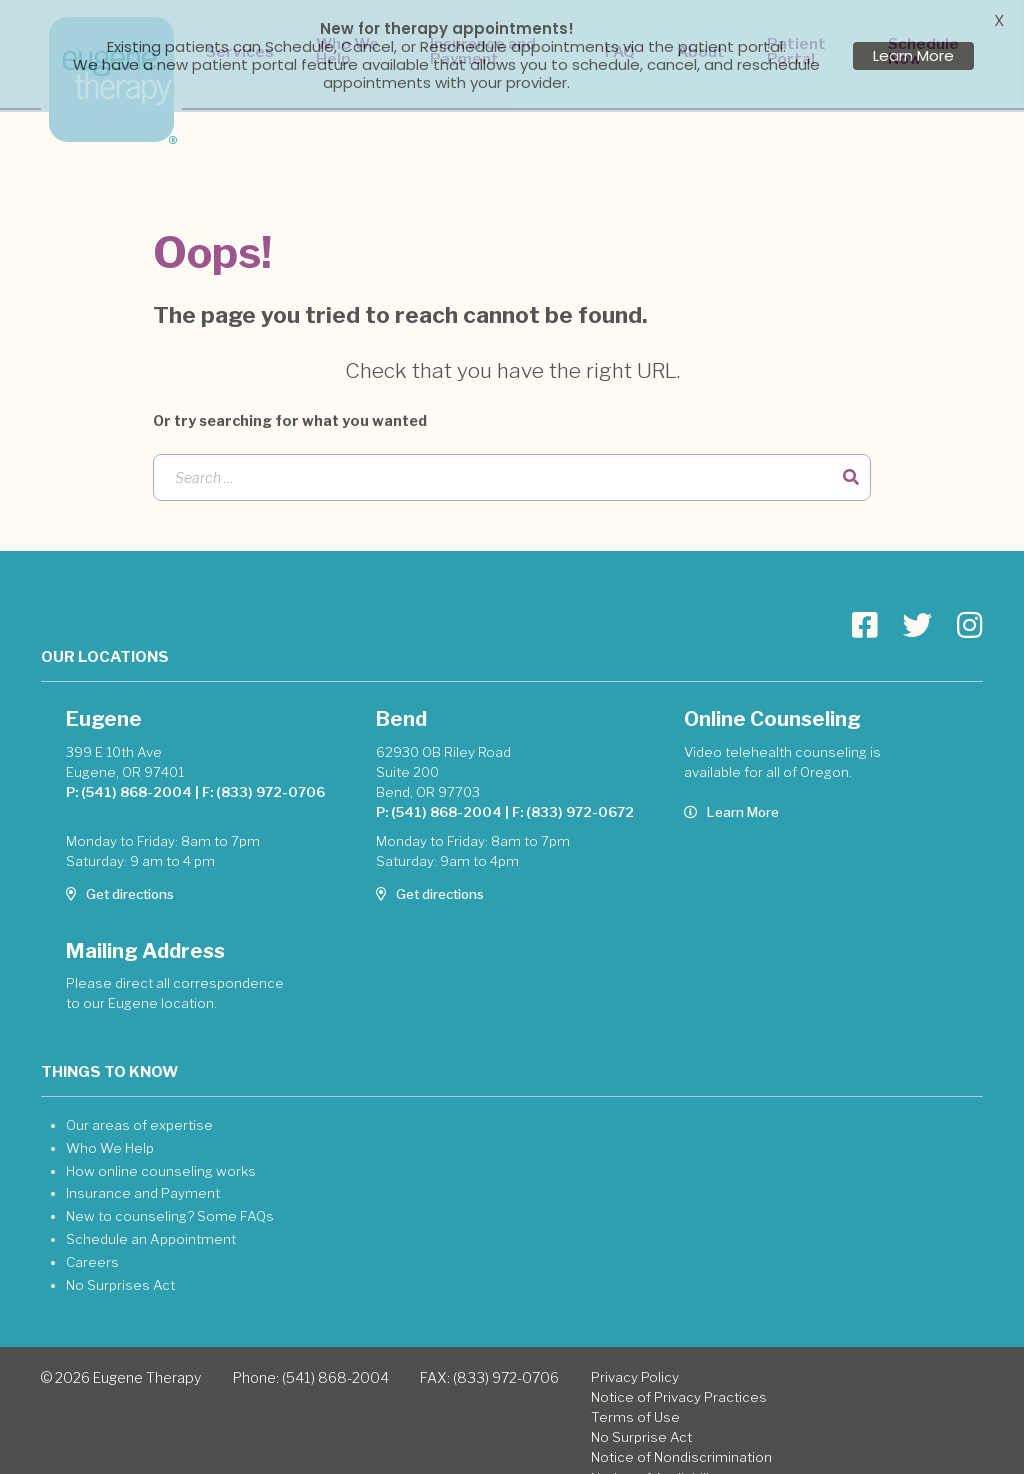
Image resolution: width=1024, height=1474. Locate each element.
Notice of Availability (656, 1457)
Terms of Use (635, 1396)
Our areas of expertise (139, 1104)
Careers (92, 1241)
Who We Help (110, 1127)
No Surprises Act (120, 1264)
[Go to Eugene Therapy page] (865, 604)
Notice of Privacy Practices (679, 1376)
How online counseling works (161, 1150)
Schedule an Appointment (151, 1218)
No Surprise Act (641, 1416)
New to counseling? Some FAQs (170, 1195)
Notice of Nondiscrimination (681, 1436)
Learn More (731, 791)
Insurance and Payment (143, 1172)
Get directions (120, 873)
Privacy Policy (635, 1356)
